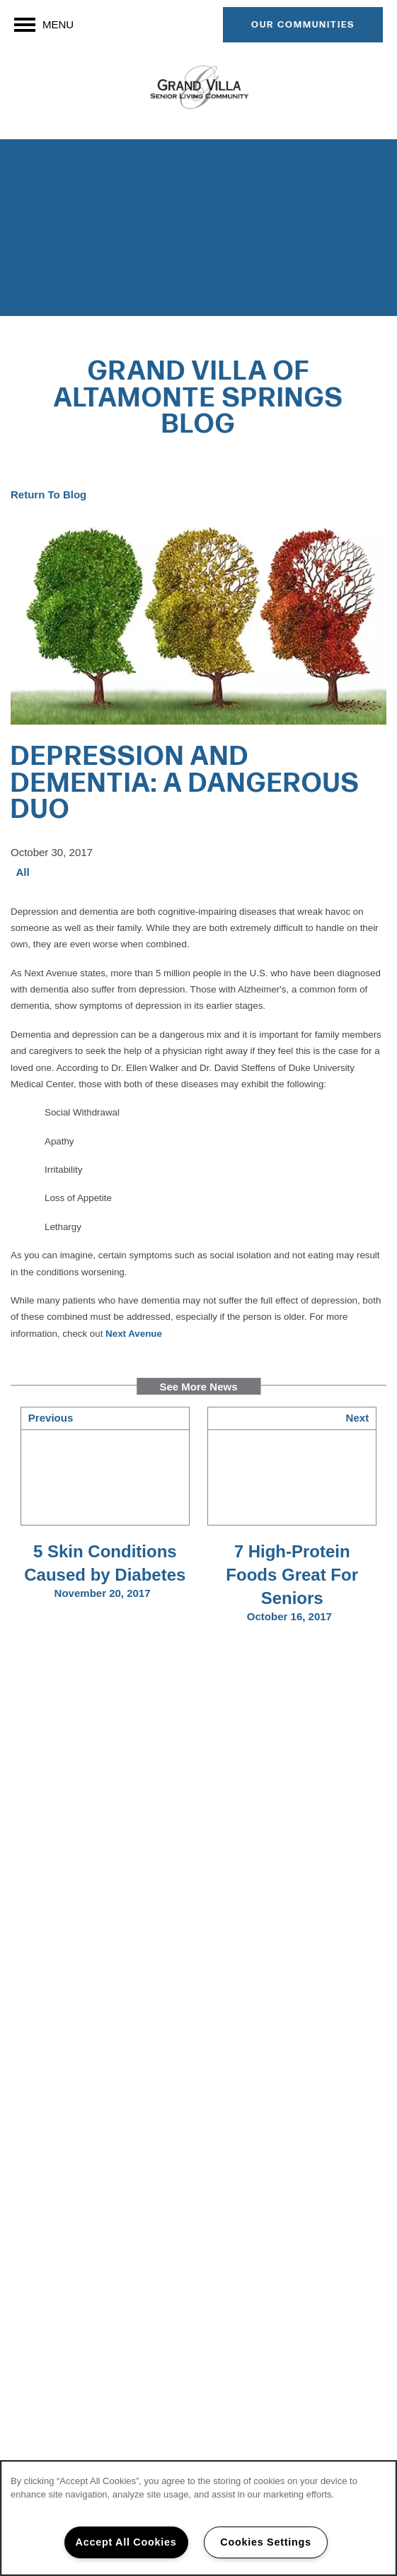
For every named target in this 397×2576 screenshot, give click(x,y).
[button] (303, 24)
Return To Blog (48, 494)
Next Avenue (133, 1333)
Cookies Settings (265, 2542)
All (23, 872)
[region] (198, 2518)
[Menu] (44, 24)
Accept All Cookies (126, 2542)
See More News (198, 1387)
